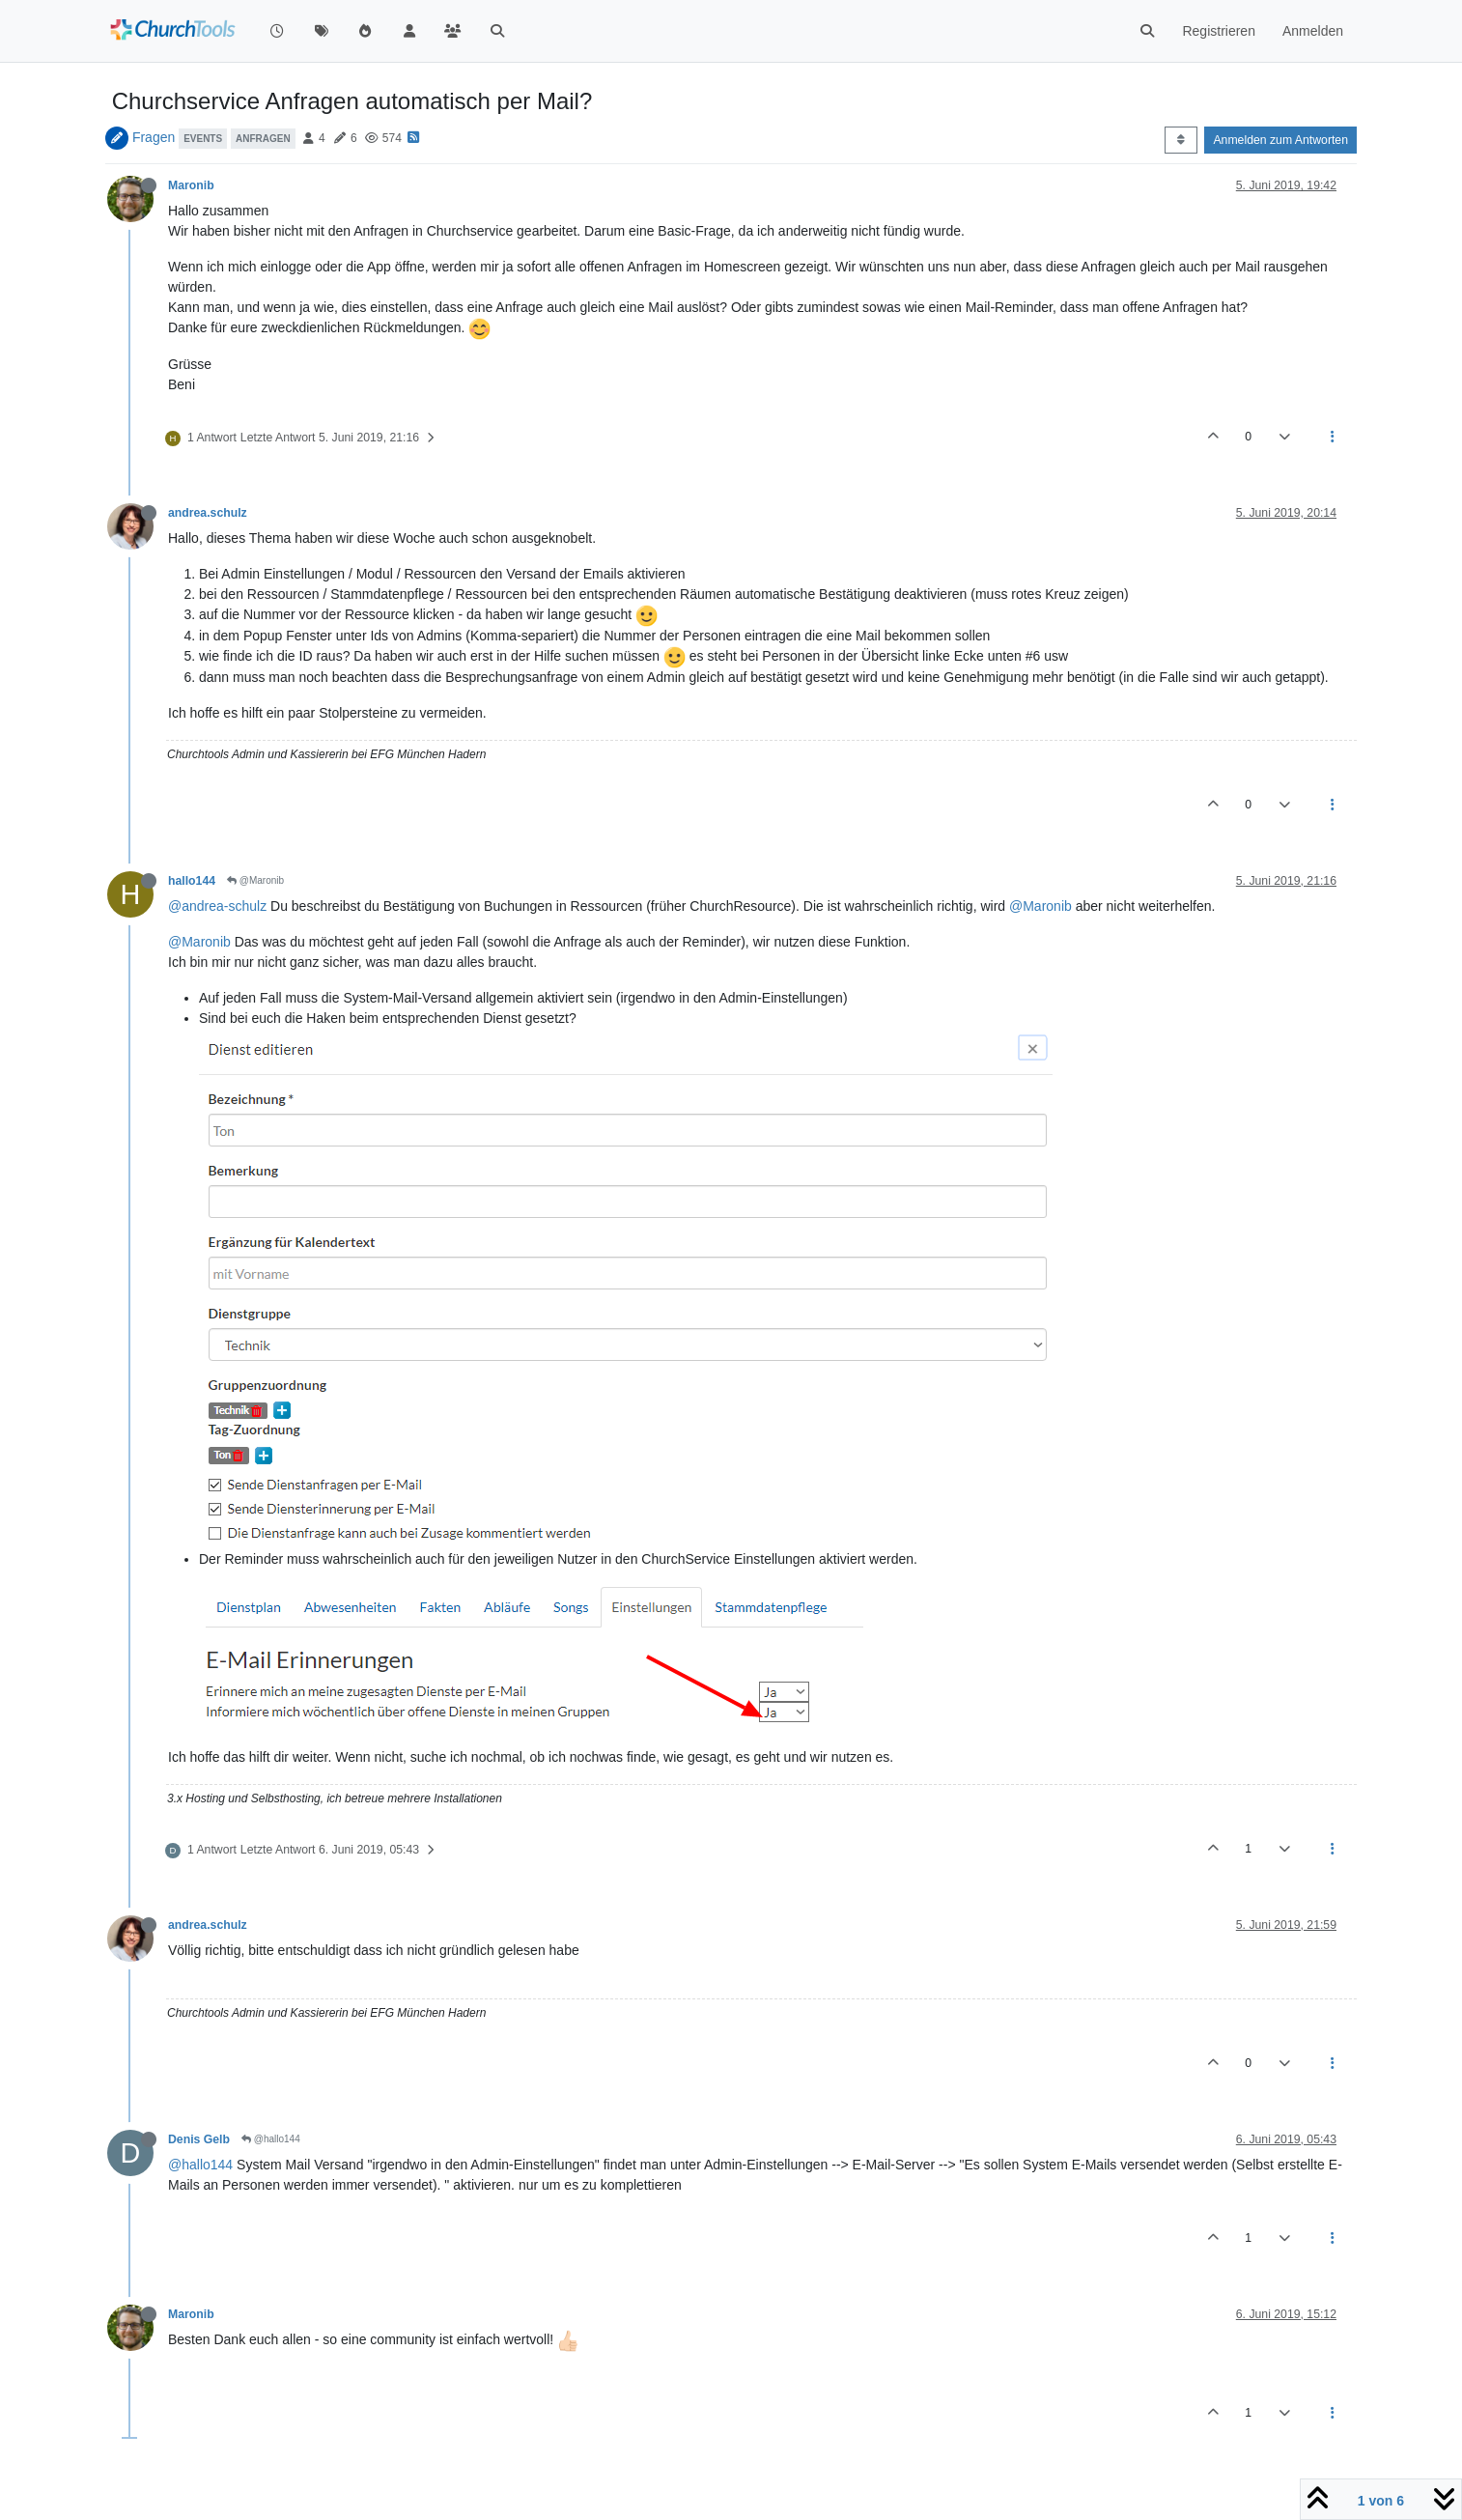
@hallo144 (270, 2139)
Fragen (153, 137)
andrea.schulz (207, 513)
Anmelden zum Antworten (1280, 140)
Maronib (191, 185)
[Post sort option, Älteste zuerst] (1180, 140)
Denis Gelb (199, 2139)
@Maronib (255, 880)
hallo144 (191, 881)
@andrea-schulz (217, 906)
